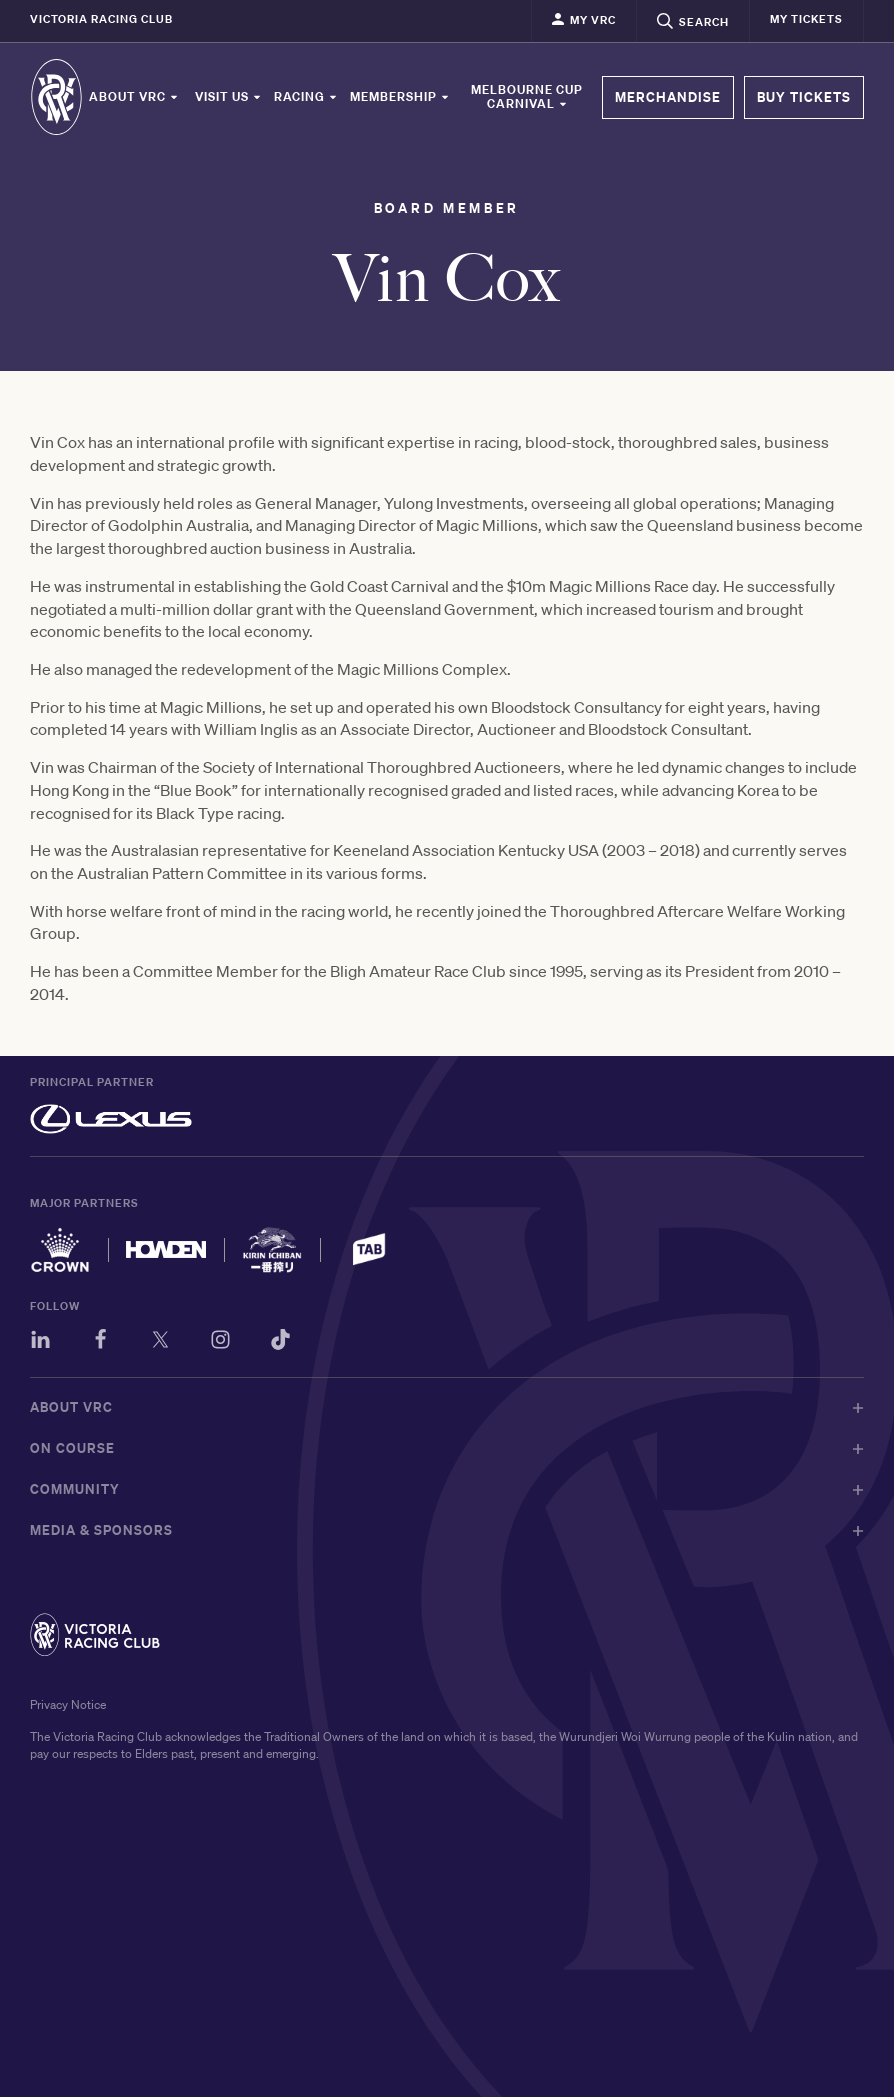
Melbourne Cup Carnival (527, 97)
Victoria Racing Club (101, 19)
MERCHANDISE (668, 97)
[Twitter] (160, 1342)
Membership (400, 97)
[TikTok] (280, 1342)
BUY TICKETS (804, 97)
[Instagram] (220, 1342)
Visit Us (228, 97)
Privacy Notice (68, 1704)
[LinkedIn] (40, 1342)
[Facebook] (100, 1342)
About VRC (134, 97)
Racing (306, 97)
